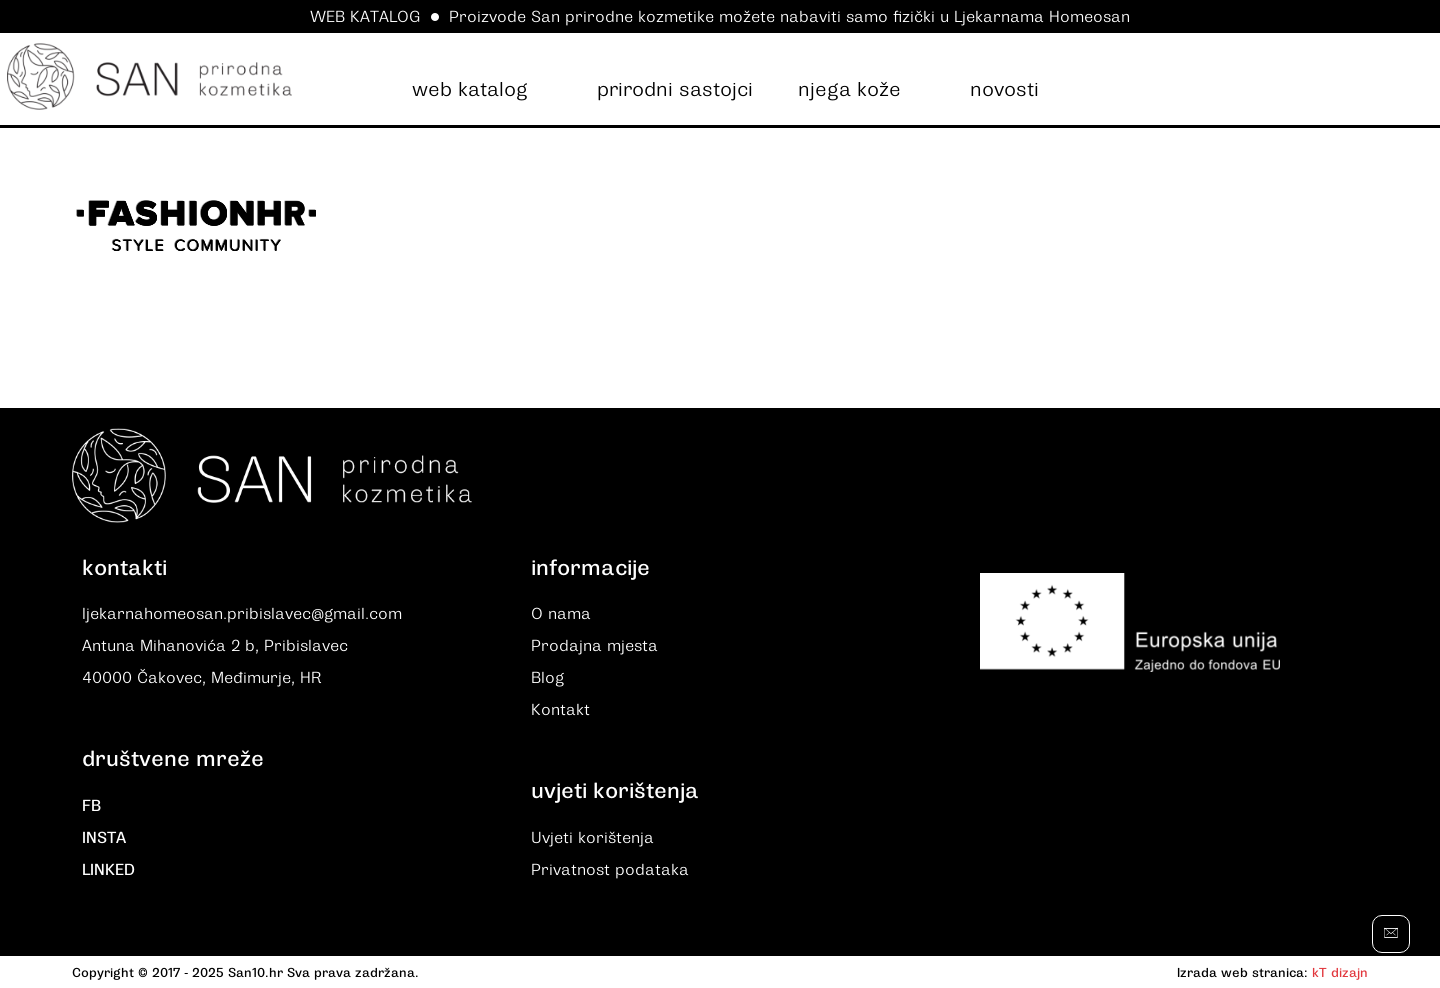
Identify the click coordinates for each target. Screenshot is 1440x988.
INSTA (104, 838)
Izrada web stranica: (1242, 972)
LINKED (108, 870)
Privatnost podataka (610, 870)
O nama (561, 614)
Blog (547, 678)
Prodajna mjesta (594, 646)
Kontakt (560, 710)
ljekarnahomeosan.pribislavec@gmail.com (242, 614)
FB (91, 806)
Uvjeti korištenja (592, 838)
